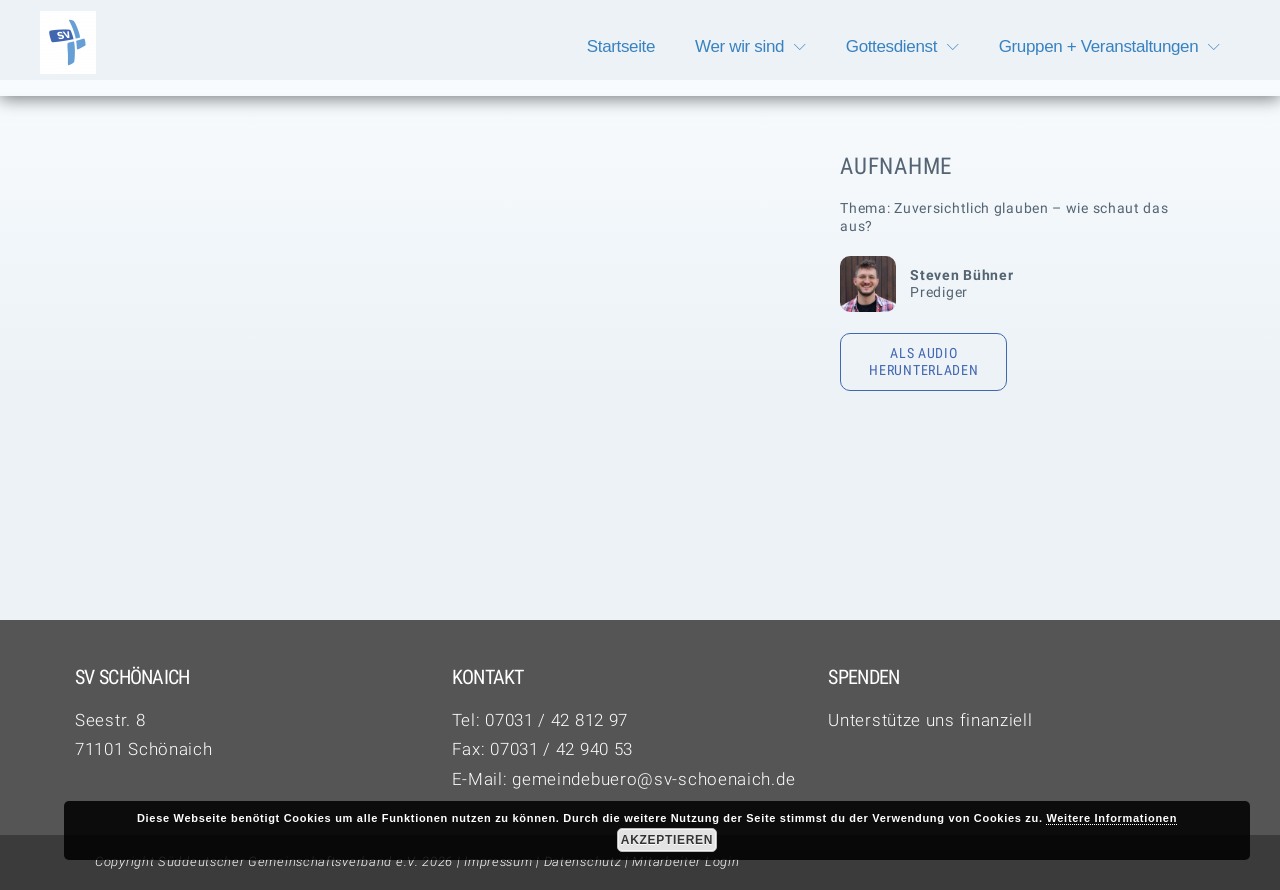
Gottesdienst (891, 46)
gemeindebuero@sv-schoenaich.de (653, 779)
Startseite (621, 46)
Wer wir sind (739, 46)
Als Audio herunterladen (923, 362)
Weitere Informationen (1111, 818)
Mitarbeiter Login (685, 861)
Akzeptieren (667, 840)
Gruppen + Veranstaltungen (1099, 46)
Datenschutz (583, 861)
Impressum (498, 861)
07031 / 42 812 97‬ (556, 720)
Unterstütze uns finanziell (930, 720)
